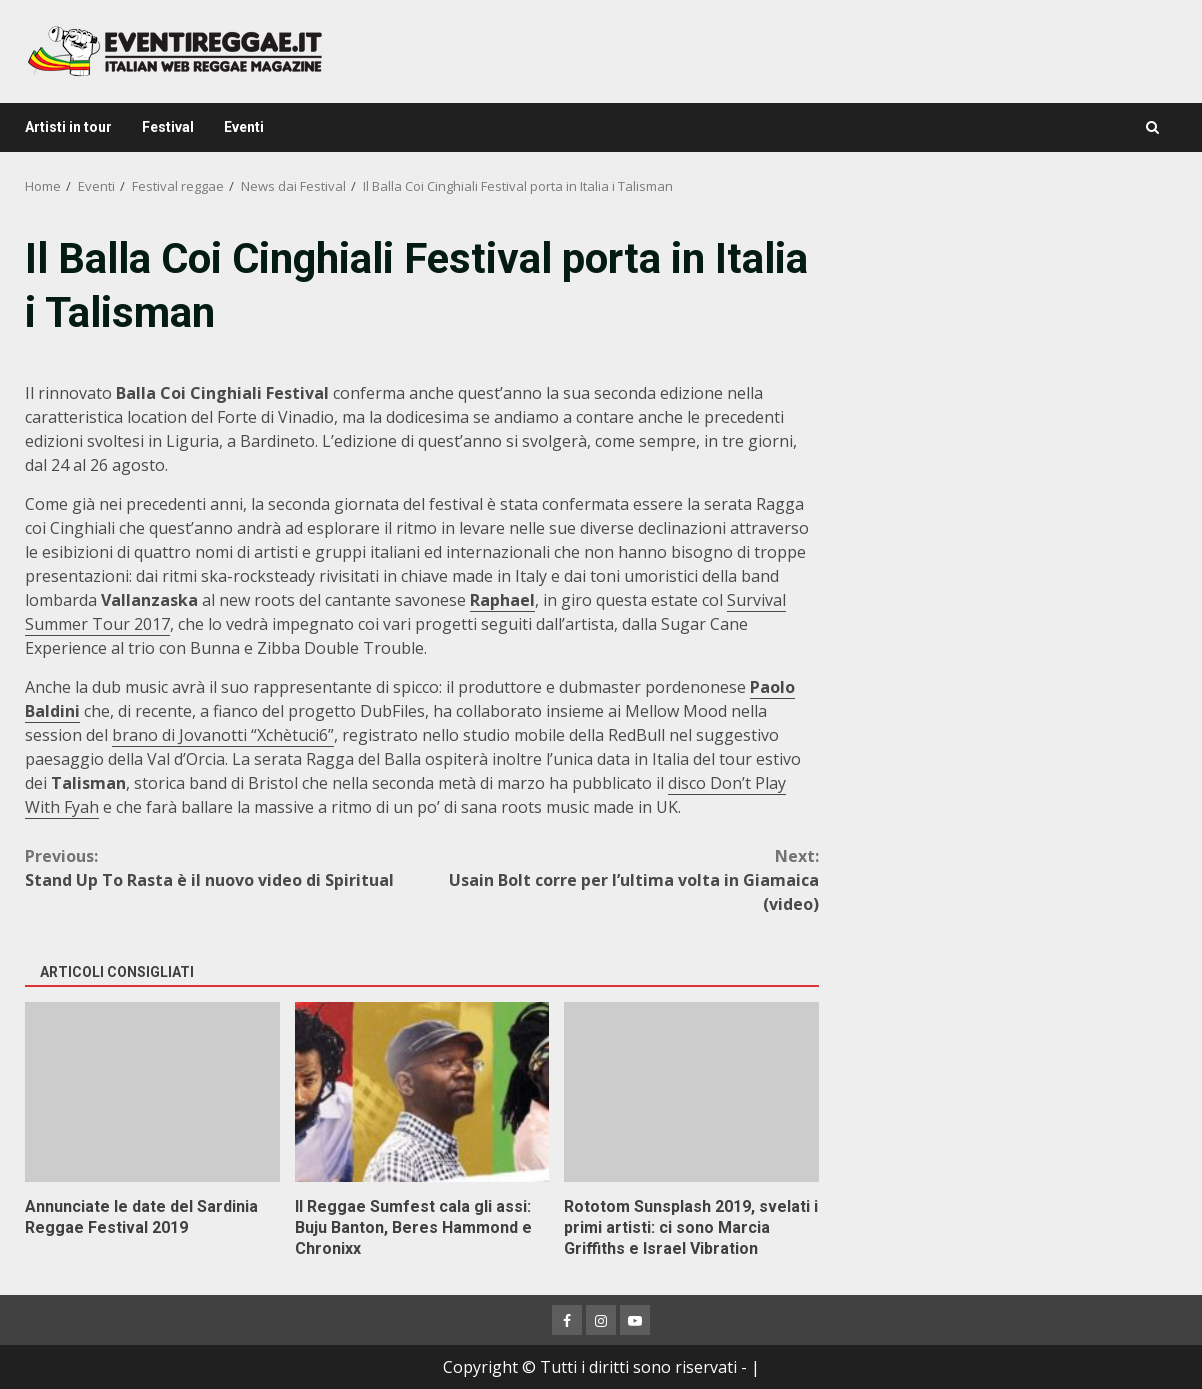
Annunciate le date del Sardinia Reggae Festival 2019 (152, 1092)
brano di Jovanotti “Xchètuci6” (223, 735)
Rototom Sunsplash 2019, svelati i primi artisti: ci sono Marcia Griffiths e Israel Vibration (691, 1092)
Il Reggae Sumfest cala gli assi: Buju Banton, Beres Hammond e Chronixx (422, 1092)
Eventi (244, 127)
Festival (168, 127)
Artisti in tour (68, 127)
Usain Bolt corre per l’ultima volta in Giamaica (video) (620, 879)
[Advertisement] (1010, 355)
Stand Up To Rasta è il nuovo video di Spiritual (223, 867)
